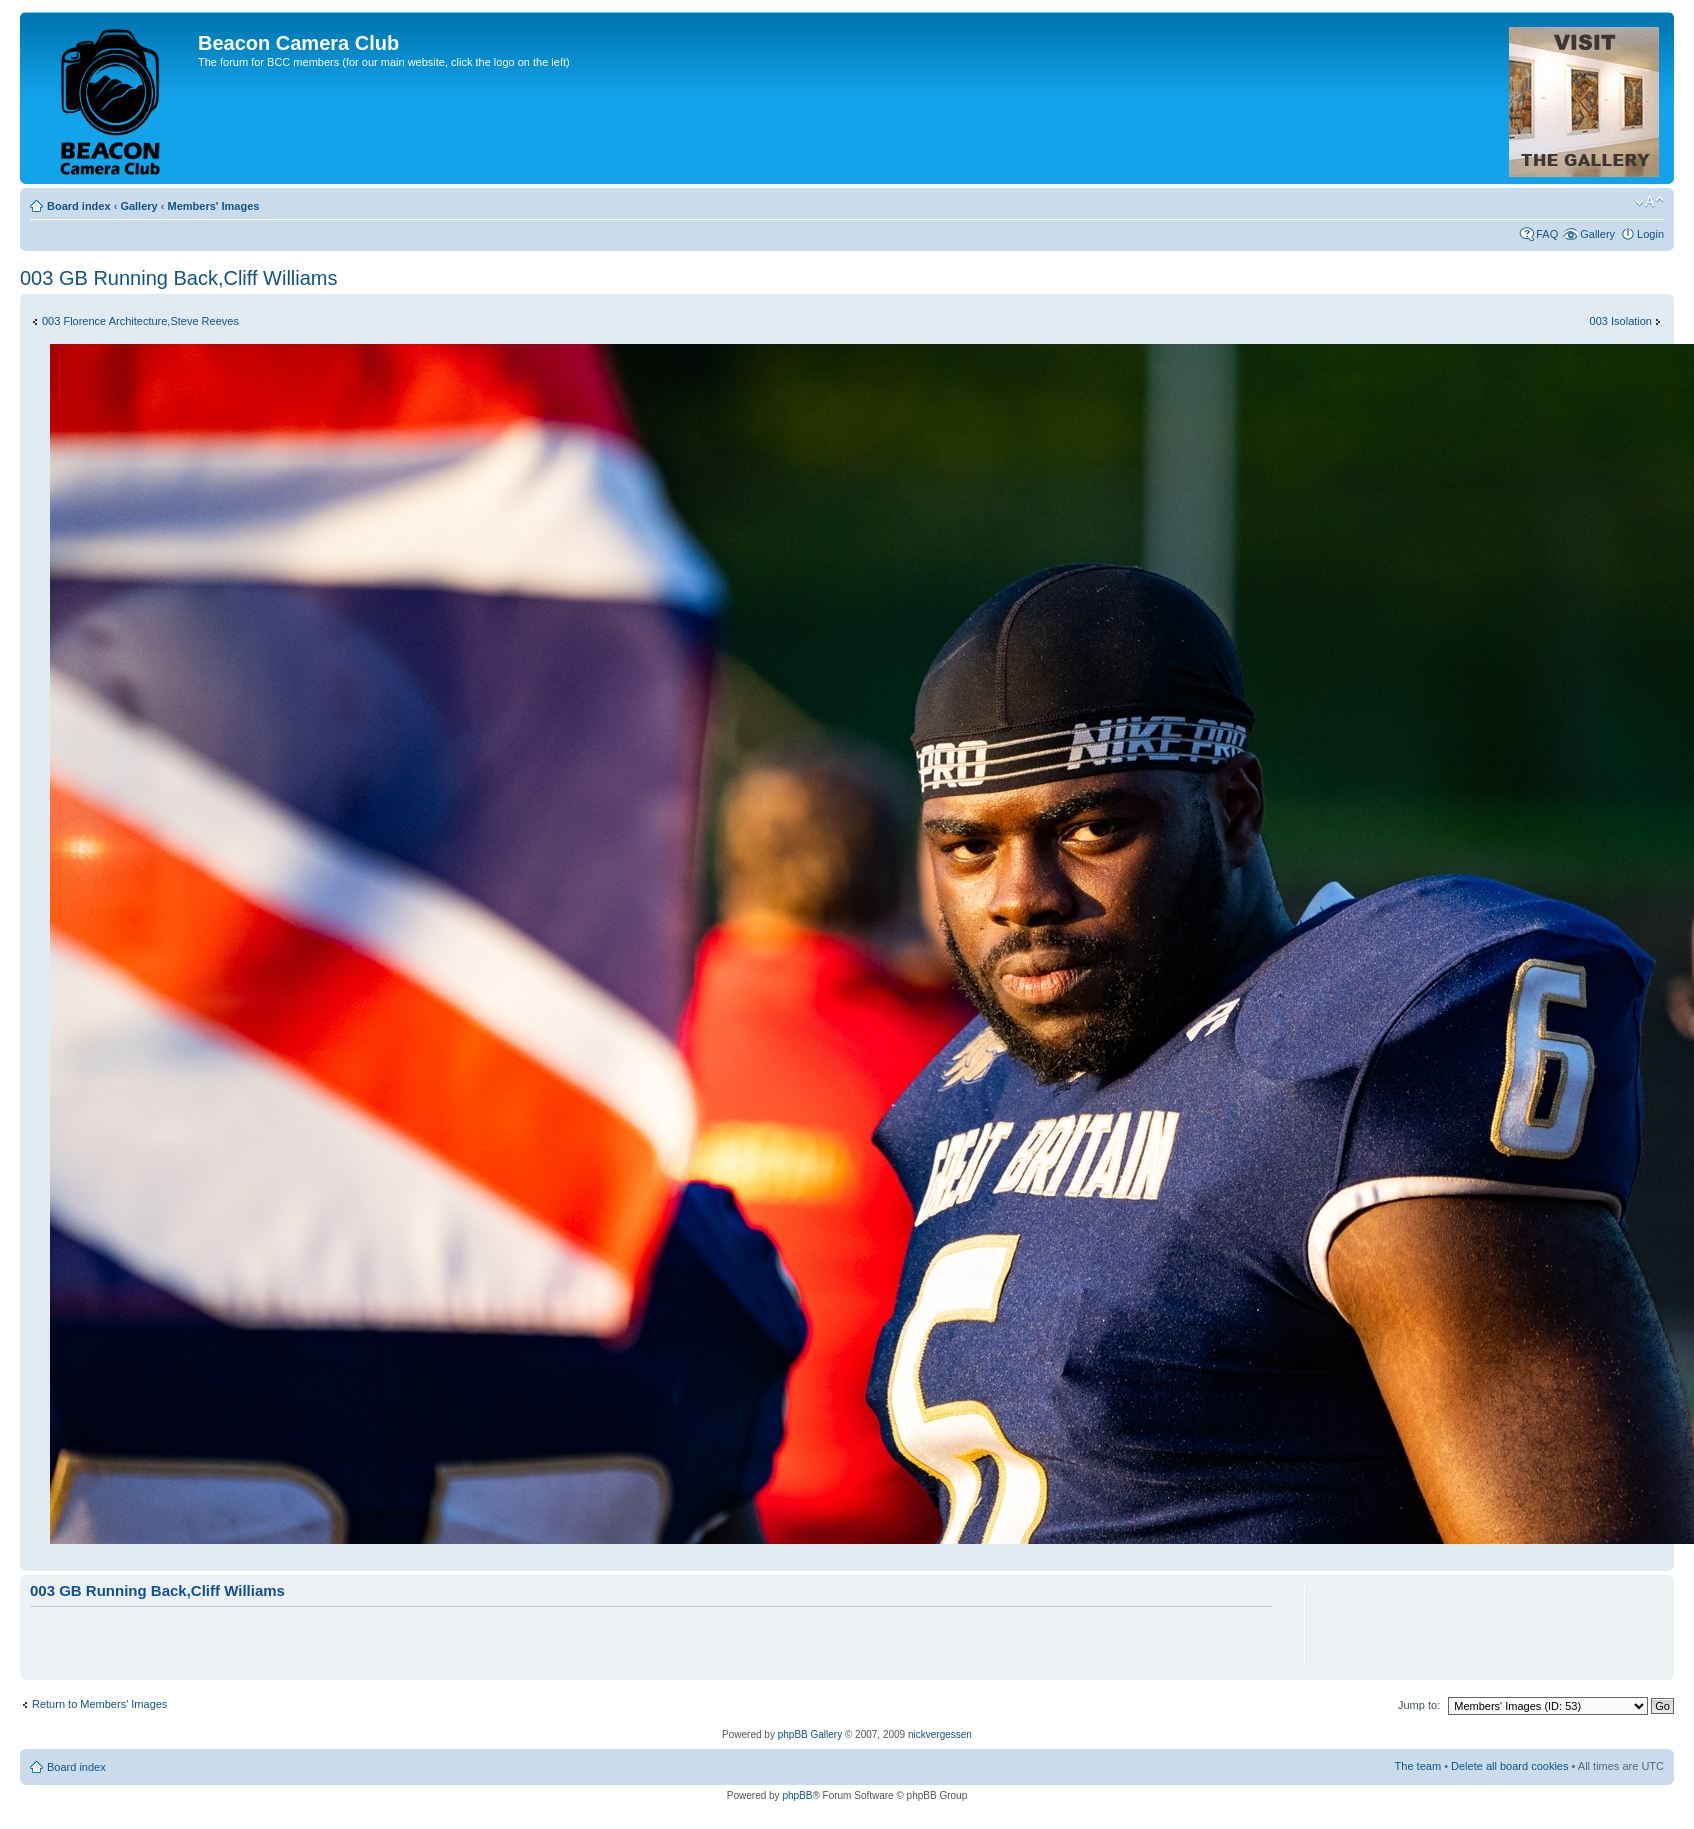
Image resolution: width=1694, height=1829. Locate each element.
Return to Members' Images (99, 1704)
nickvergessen (940, 1734)
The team (1418, 1766)
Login (1650, 234)
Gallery (138, 206)
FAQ (1547, 234)
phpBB (797, 1795)
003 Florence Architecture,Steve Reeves (140, 321)
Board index (79, 206)
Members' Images (213, 206)
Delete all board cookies (1509, 1766)
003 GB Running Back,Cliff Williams (179, 278)
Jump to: (1419, 1705)
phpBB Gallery (810, 1734)
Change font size (1649, 202)
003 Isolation (1621, 321)
